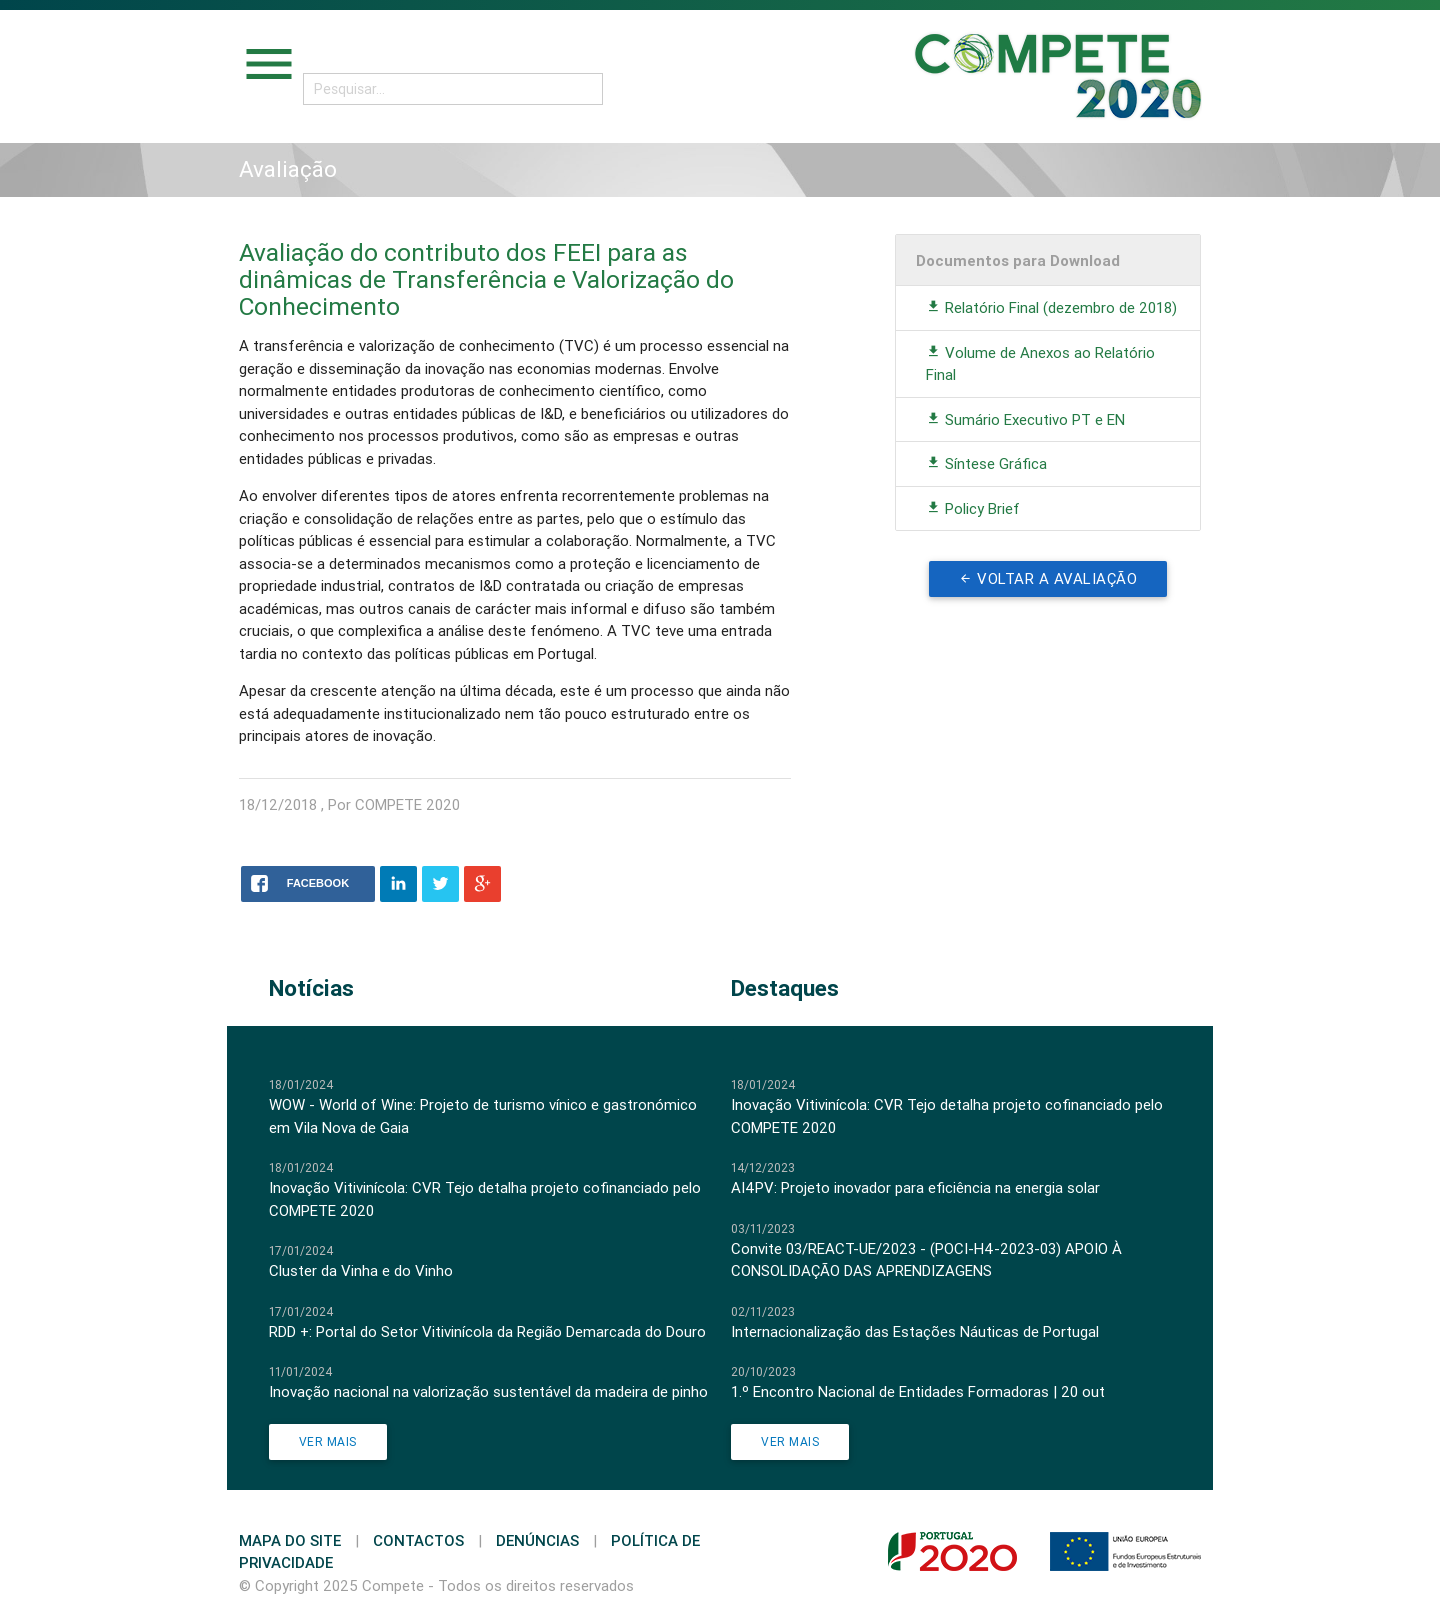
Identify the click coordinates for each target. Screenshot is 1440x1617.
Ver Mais (328, 1441)
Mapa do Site (290, 1540)
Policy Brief (973, 508)
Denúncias (537, 1540)
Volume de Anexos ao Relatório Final (1040, 364)
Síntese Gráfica (986, 463)
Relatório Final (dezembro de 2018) (1051, 307)
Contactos (418, 1540)
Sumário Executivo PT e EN (1025, 419)
